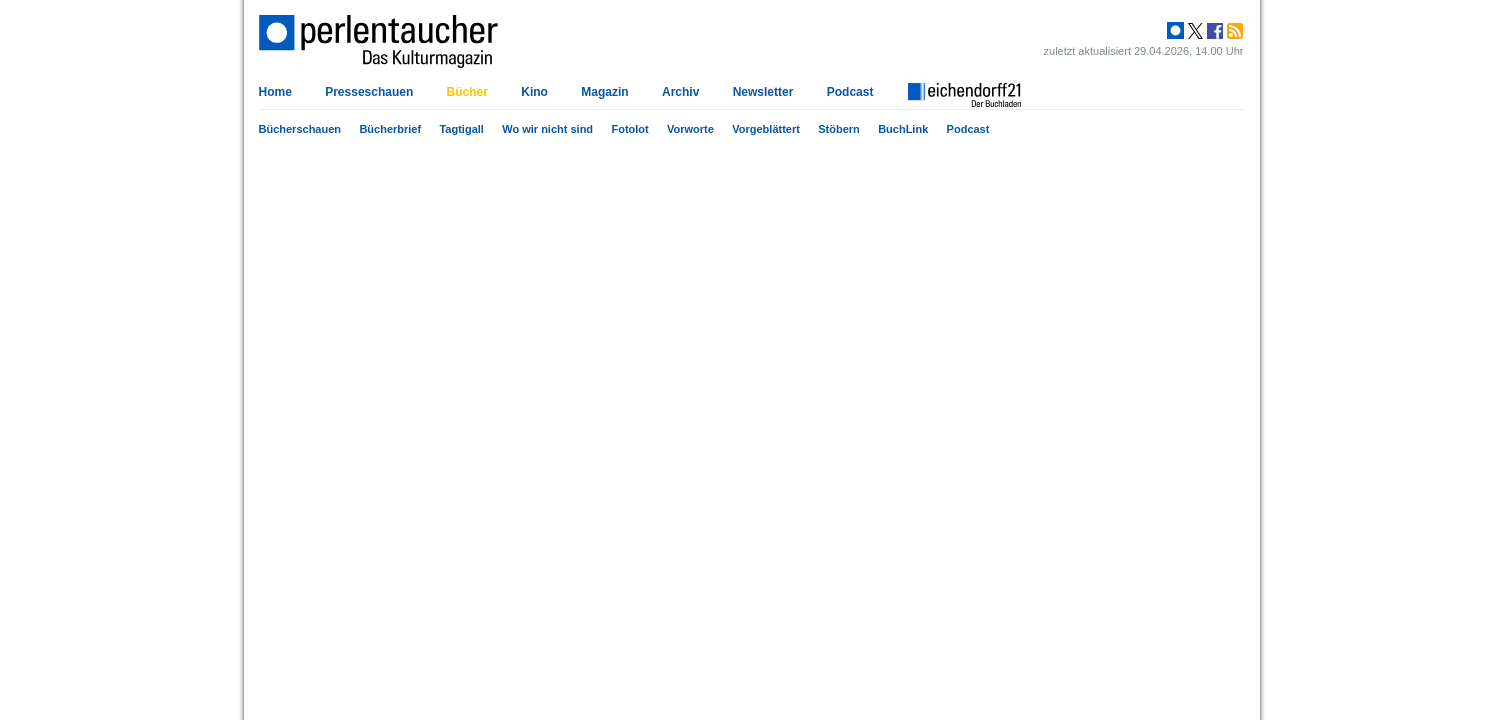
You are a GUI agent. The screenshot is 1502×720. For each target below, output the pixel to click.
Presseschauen (369, 92)
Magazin (604, 92)
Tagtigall (461, 129)
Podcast (968, 129)
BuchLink (903, 129)
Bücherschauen (300, 129)
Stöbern (839, 129)
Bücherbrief (390, 129)
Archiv (680, 92)
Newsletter (763, 92)
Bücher (467, 92)
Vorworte (690, 129)
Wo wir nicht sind (547, 129)
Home (275, 92)
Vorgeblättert (766, 129)
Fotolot (629, 129)
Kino (534, 92)
